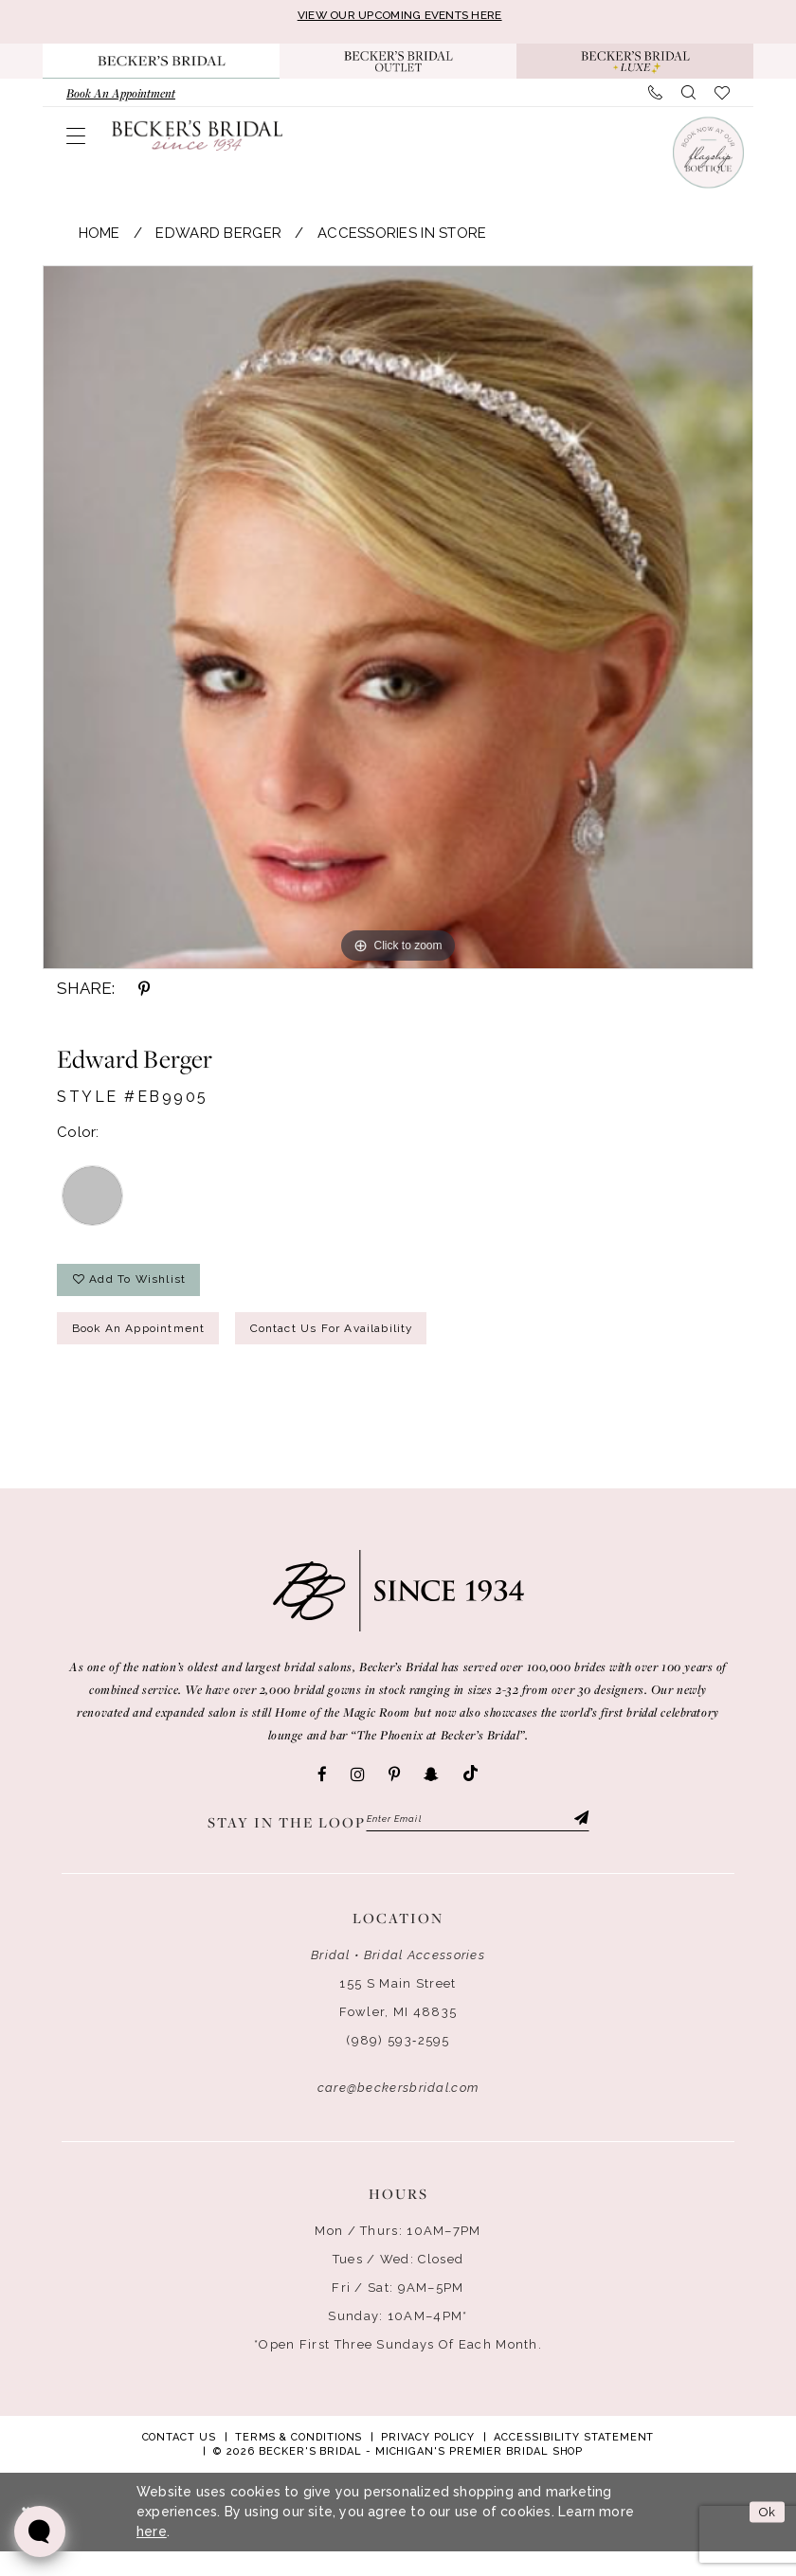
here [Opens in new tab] (151, 2556)
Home (99, 237)
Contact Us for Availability (385, 1347)
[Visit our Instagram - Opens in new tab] (358, 1795)
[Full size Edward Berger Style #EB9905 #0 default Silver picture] (398, 621)
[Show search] (688, 97)
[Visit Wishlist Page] (722, 97)
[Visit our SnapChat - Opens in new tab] (431, 1795)
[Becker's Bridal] (197, 139)
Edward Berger (218, 237)
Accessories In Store (402, 237)
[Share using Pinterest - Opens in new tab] (144, 992)
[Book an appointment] (121, 97)
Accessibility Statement (574, 2462)
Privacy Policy (428, 2462)
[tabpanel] (398, 621)
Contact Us (179, 2462)
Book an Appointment (154, 1347)
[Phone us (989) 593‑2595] (655, 97)
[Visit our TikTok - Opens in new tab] (470, 1795)
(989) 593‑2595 (398, 2065)
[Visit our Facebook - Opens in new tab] (322, 1795)
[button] (76, 140)
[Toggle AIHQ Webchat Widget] (39, 2531)
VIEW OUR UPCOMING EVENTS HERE (400, 17)
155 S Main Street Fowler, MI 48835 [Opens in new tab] (398, 2022)
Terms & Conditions (299, 2462)
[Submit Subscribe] (578, 1842)
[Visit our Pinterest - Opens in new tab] (394, 1795)
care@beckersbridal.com (398, 2112)
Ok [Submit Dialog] (764, 2536)
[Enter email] (477, 1842)
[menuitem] (121, 97)
